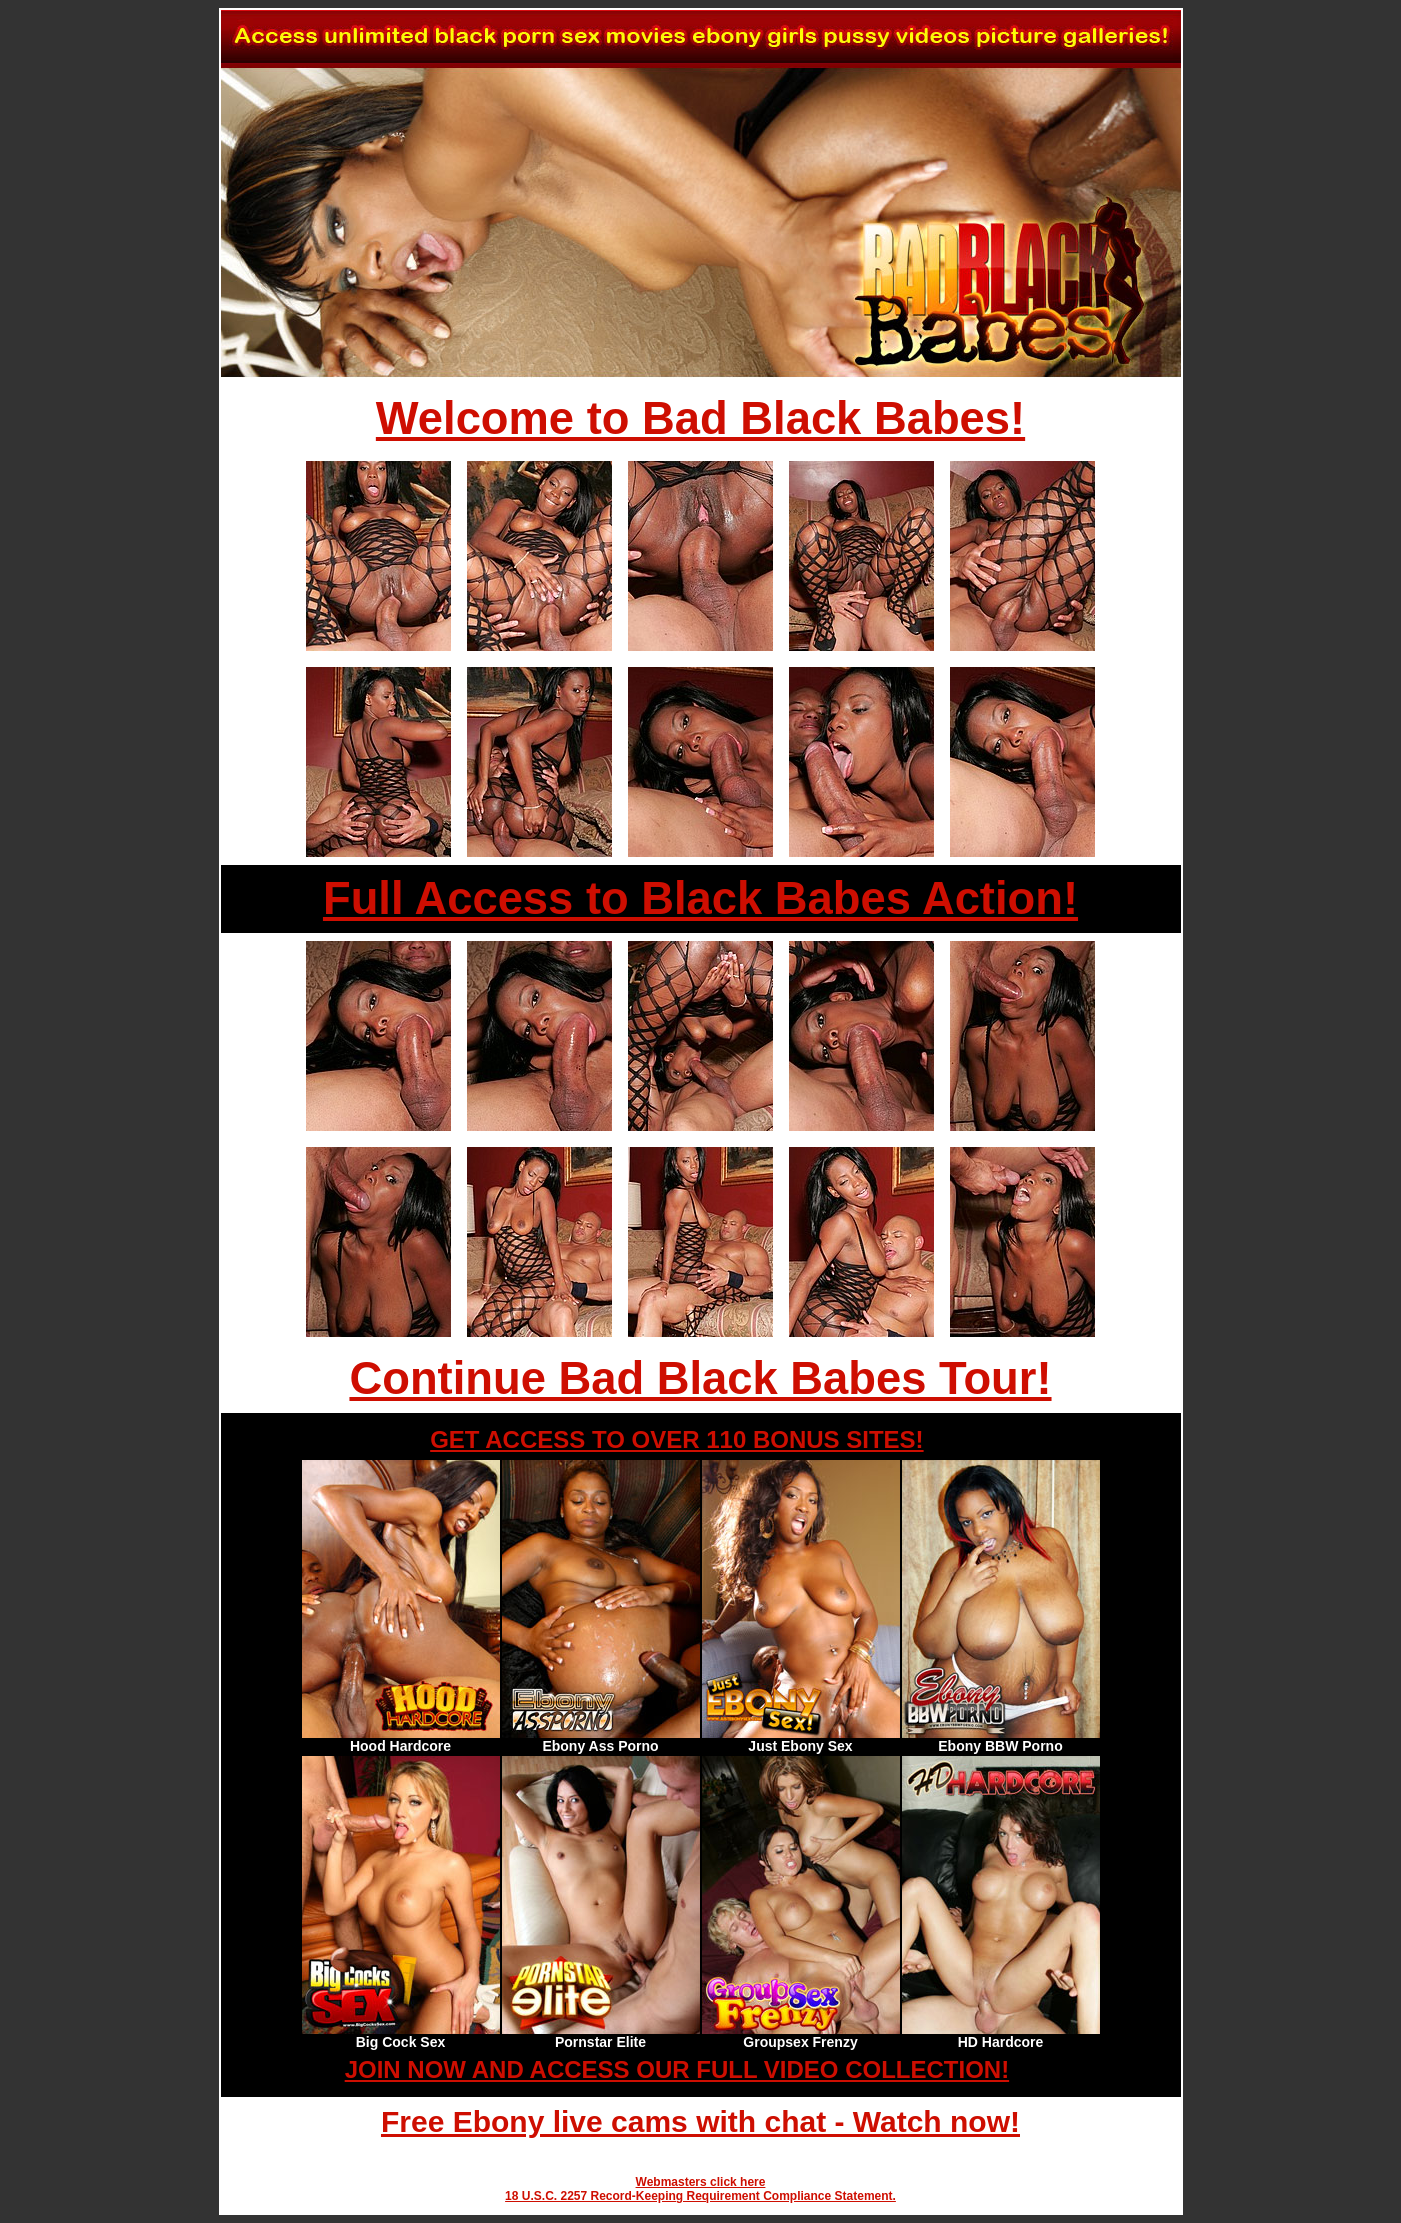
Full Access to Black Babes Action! (700, 898)
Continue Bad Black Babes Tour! (700, 1378)
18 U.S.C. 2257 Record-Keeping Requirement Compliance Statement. (700, 2196)
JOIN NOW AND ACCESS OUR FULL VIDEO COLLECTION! (677, 2069)
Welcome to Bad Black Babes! (700, 418)
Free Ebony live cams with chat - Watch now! (700, 2121)
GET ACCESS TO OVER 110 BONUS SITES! (676, 1439)
